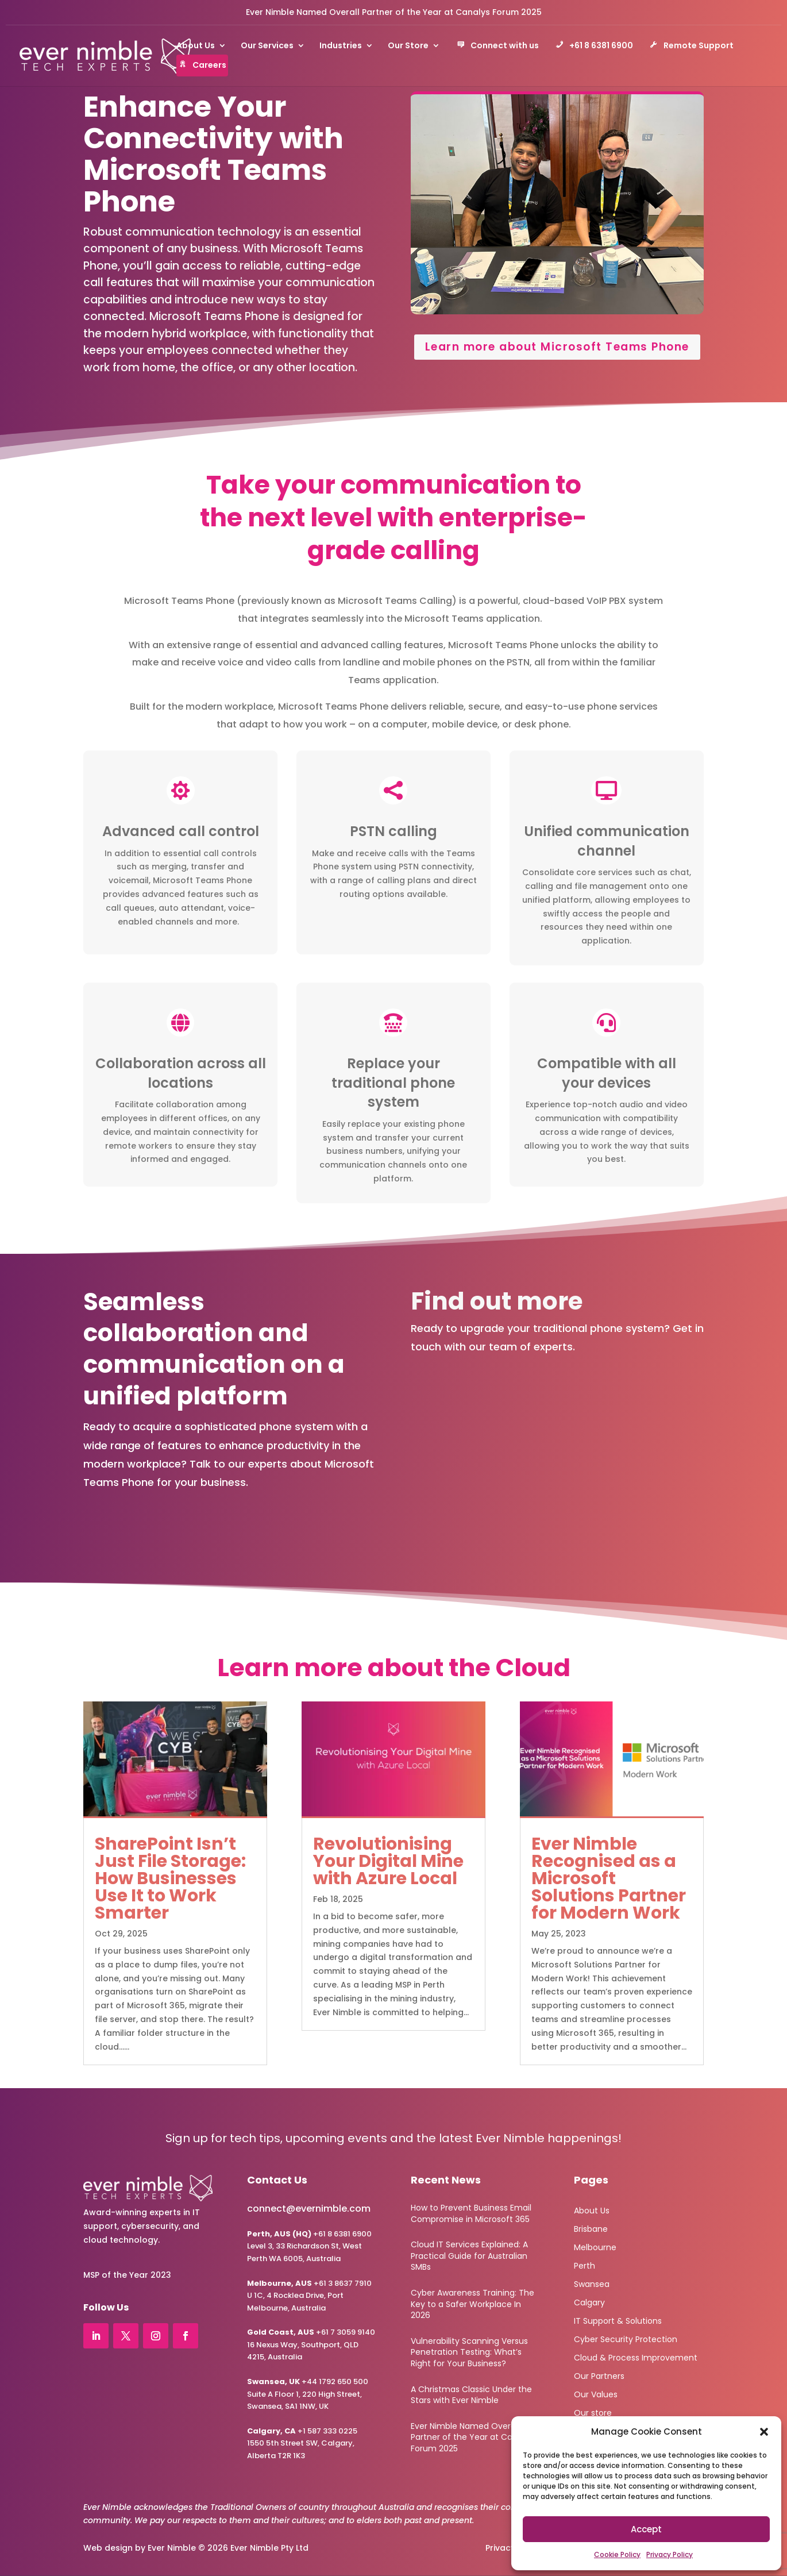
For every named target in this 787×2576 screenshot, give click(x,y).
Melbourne (595, 2246)
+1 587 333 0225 (302, 2430)
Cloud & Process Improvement (635, 2357)
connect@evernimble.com (309, 2208)
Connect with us (498, 46)
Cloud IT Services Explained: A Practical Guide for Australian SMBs (469, 2256)
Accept (646, 2529)
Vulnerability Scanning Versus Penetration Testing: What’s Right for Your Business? (469, 2352)
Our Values (596, 2393)
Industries (340, 46)
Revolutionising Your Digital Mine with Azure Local (388, 1861)
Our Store (408, 46)
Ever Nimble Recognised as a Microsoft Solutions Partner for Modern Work (608, 1878)
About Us (195, 46)
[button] (764, 2432)
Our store (593, 2412)
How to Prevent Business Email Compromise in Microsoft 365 (471, 2213)
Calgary (589, 2302)
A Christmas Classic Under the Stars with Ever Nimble (471, 2395)
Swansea (591, 2283)
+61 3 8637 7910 (343, 2283)
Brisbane (591, 2228)
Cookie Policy (617, 2554)
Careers (202, 66)
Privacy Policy (669, 2554)
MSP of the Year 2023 (127, 2275)
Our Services (267, 46)
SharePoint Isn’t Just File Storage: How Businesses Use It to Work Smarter (170, 1878)
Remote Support (692, 46)
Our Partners (599, 2375)
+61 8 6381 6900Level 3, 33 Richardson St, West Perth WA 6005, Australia (309, 2246)
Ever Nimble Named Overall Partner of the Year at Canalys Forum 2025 (394, 12)
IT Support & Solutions (618, 2320)
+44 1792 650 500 (307, 2381)
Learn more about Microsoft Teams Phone (557, 347)
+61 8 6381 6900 (594, 46)
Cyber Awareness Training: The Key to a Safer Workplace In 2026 (472, 2304)
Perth (584, 2265)
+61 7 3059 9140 (345, 2332)
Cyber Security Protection (625, 2338)
